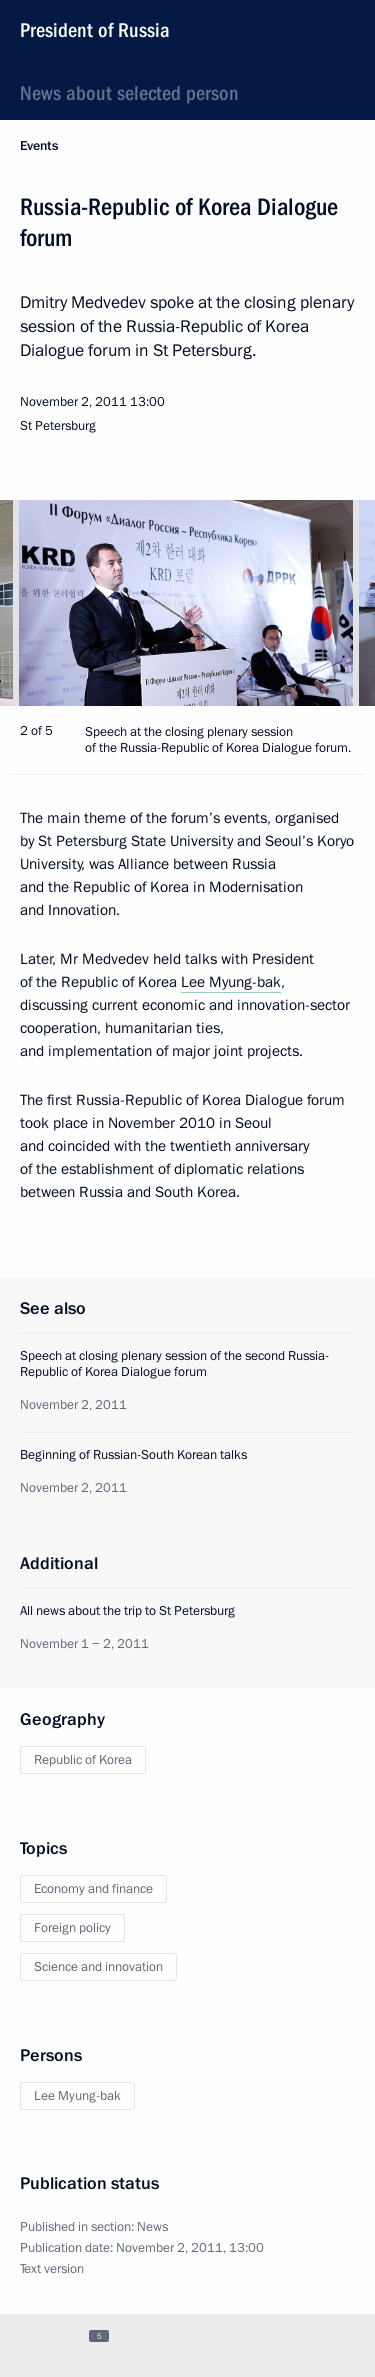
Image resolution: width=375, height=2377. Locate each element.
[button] (325, 603)
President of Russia (95, 30)
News (152, 2227)
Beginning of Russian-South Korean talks (133, 1455)
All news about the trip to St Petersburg (127, 1611)
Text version (52, 2269)
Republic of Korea (83, 1760)
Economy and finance (93, 1889)
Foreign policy (72, 1928)
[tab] (33, 2345)
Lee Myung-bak (231, 982)
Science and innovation (98, 1967)
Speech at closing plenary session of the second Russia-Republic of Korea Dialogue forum (174, 1364)
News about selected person (129, 93)
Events (39, 146)
